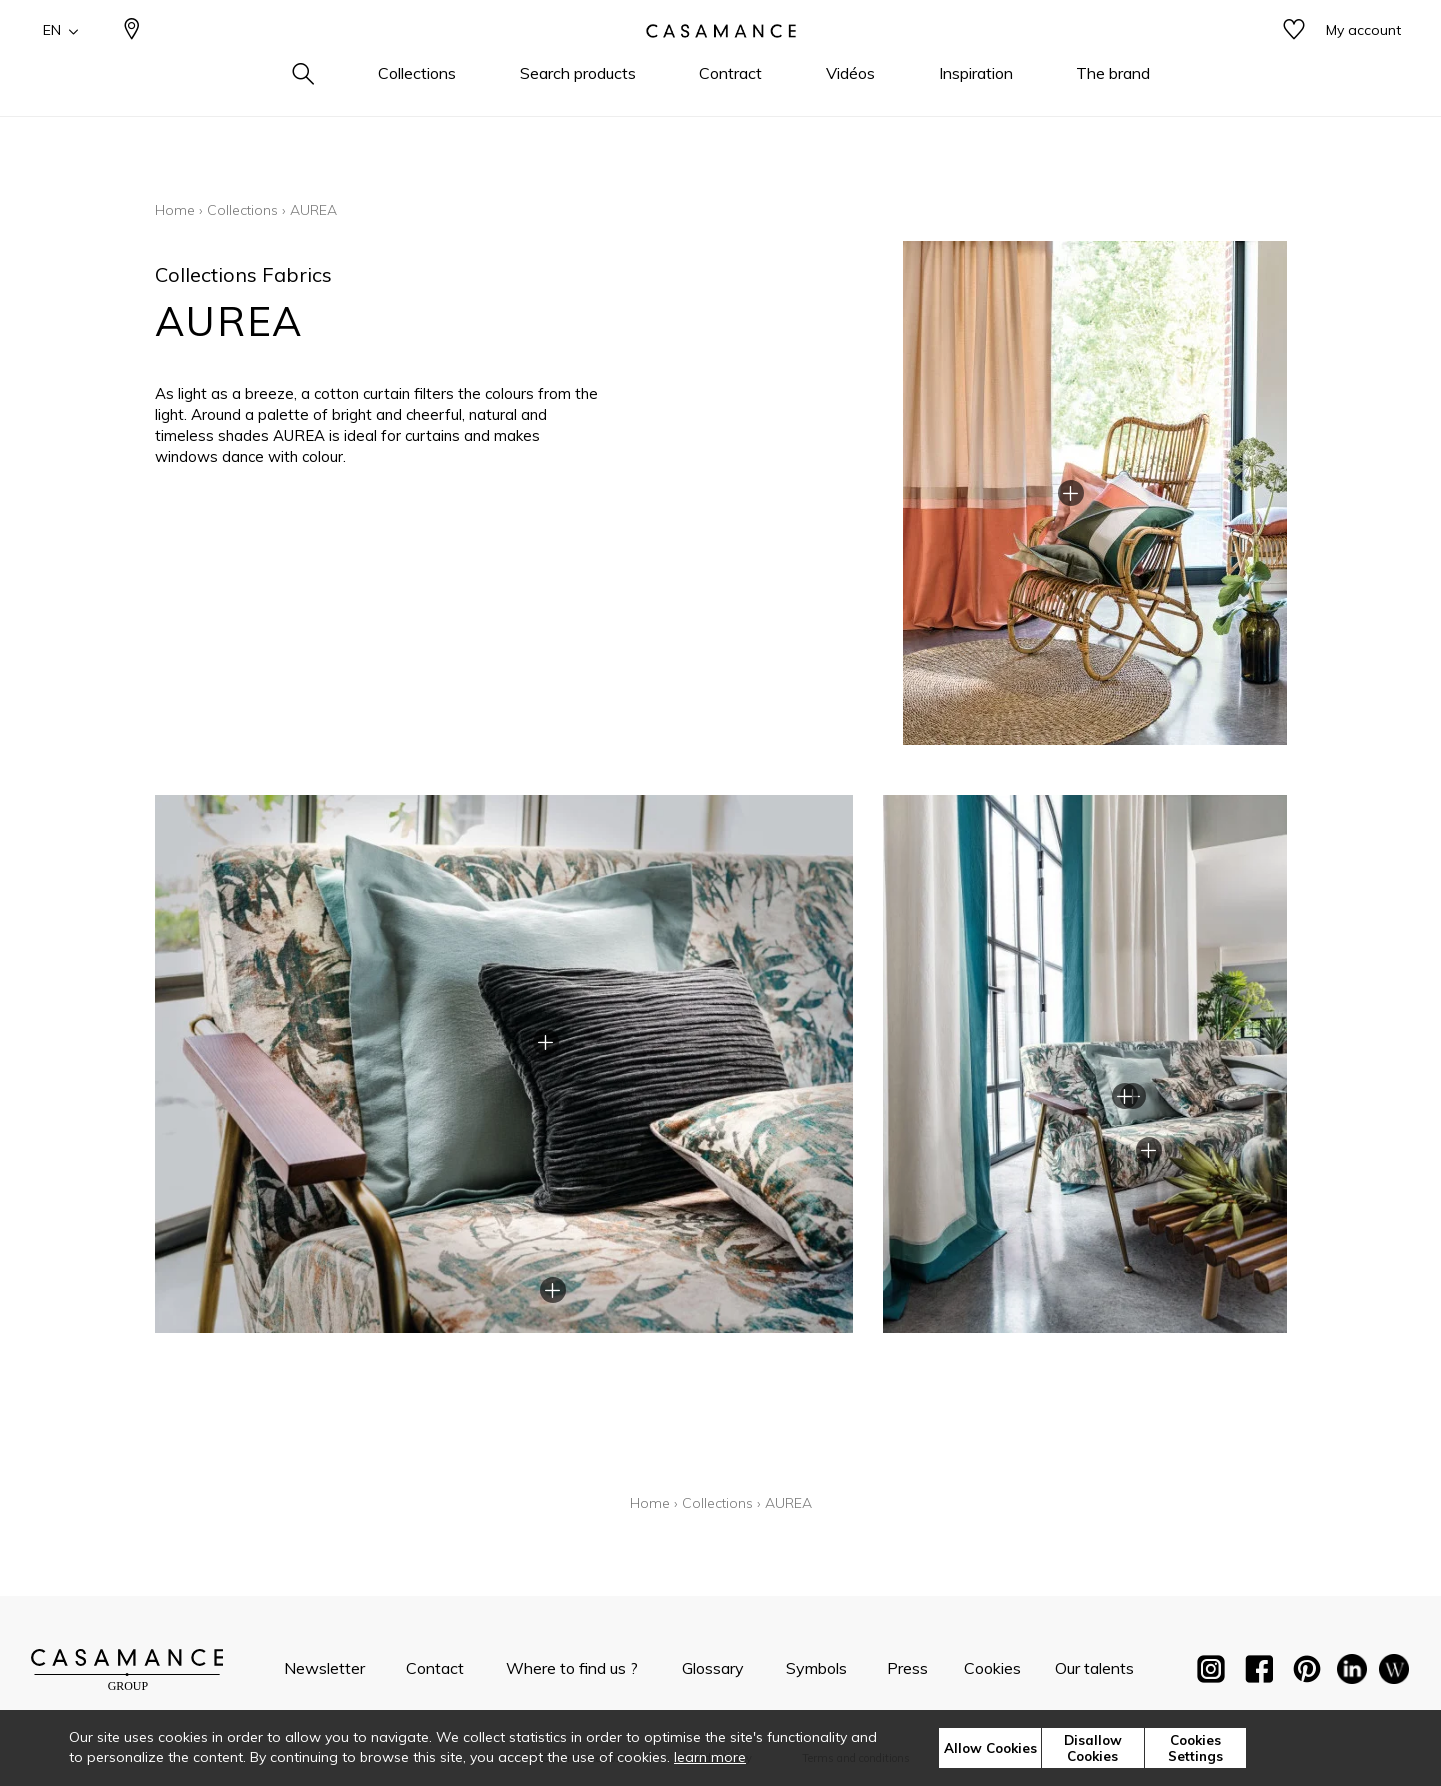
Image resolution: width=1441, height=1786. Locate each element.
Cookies (992, 1668)
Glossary (713, 1668)
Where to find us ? (572, 1668)
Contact (435, 1668)
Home (175, 210)
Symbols (816, 1668)
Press (907, 1668)
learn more (710, 1757)
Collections (242, 210)
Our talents (1094, 1668)
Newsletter (324, 1668)
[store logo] (721, 63)
